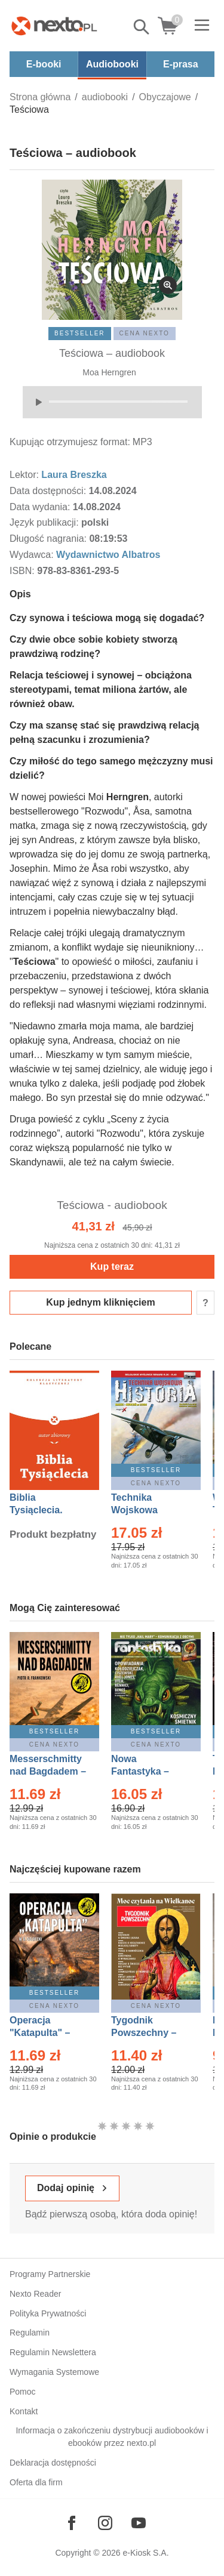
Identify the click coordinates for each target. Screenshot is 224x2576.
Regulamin (30, 2332)
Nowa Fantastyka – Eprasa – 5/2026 (147, 1771)
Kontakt (24, 2411)
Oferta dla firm (36, 2482)
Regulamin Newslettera (53, 2352)
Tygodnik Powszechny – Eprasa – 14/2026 (149, 2032)
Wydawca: (33, 555)
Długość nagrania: (49, 538)
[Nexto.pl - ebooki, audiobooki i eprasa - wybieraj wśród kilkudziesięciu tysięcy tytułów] (54, 26)
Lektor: (25, 475)
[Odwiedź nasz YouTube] (138, 2522)
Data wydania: (41, 507)
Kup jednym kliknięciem (100, 1302)
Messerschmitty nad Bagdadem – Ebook (48, 1771)
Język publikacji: (45, 522)
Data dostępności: (49, 491)
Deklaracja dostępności (53, 2462)
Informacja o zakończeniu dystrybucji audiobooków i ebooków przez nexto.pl (112, 2437)
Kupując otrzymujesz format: (70, 442)
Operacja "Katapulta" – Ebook (40, 2032)
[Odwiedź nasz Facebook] (71, 2522)
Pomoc (23, 2391)
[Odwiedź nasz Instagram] (105, 2522)
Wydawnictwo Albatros (108, 555)
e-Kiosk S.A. (146, 2553)
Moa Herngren (109, 372)
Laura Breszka (73, 475)
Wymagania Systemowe (54, 2372)
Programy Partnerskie (50, 2274)
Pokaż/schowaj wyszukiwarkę (142, 27)
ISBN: (23, 571)
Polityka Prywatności (48, 2313)
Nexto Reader (35, 2294)
